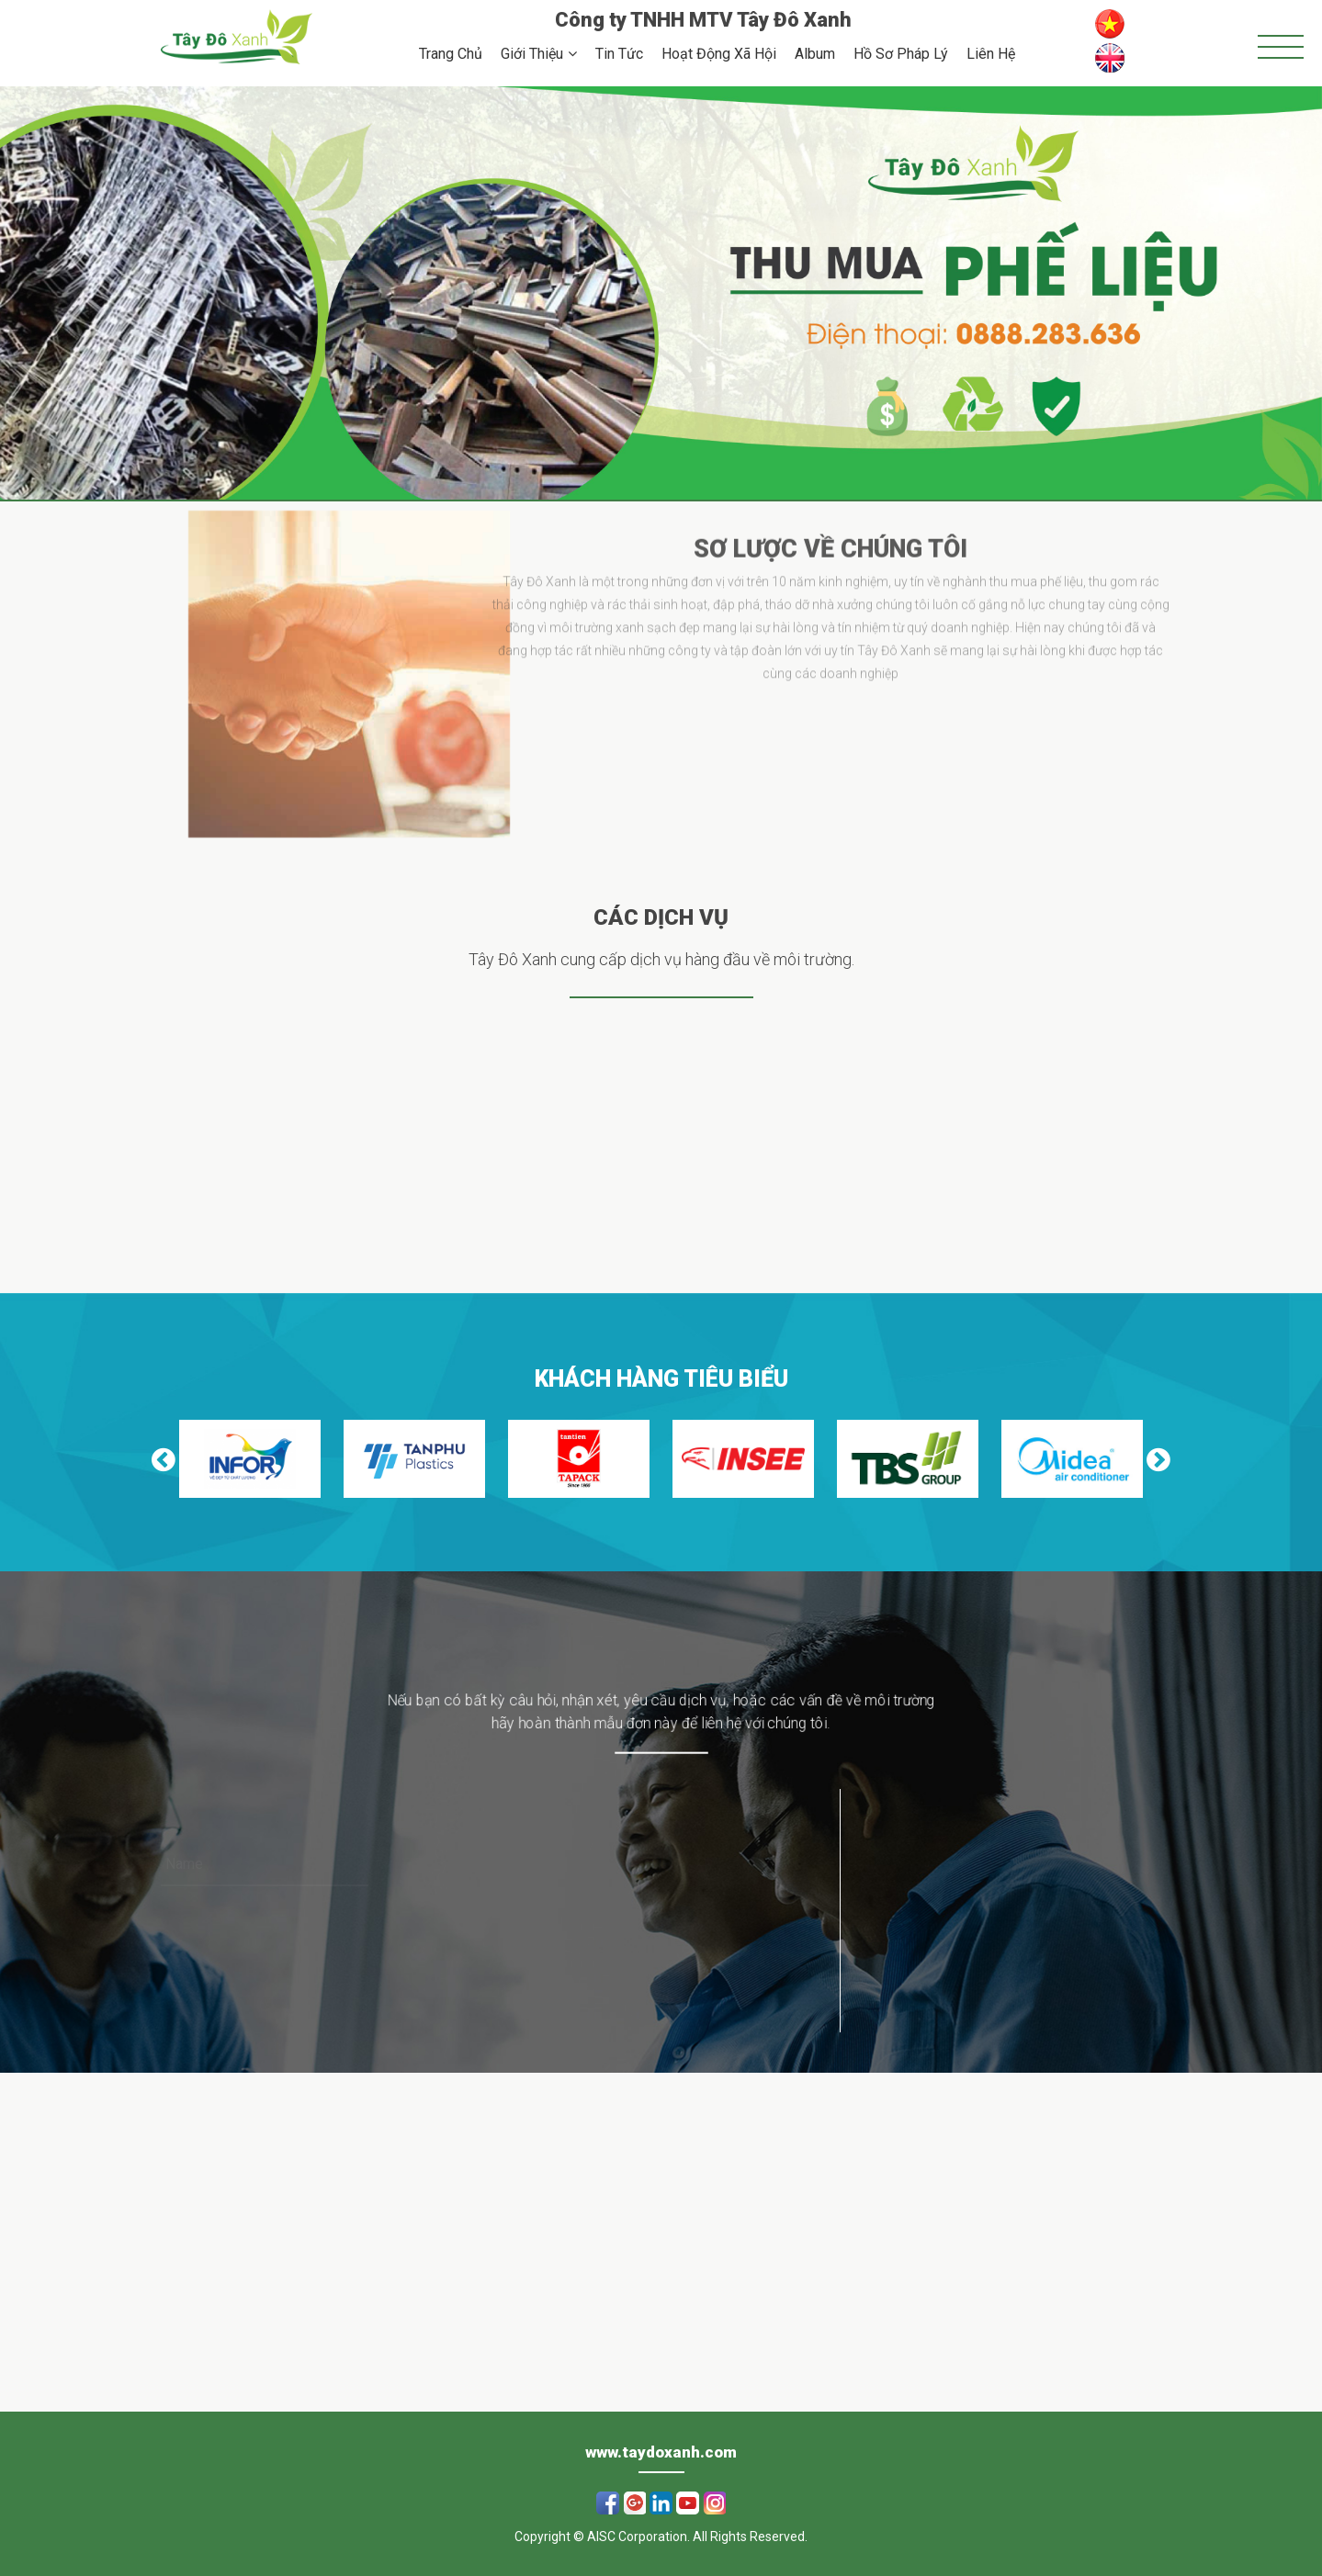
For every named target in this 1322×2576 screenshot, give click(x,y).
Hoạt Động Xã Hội (718, 53)
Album (815, 53)
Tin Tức (619, 53)
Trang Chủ (450, 53)
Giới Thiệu (532, 53)
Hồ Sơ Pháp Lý (900, 53)
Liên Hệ (990, 53)
